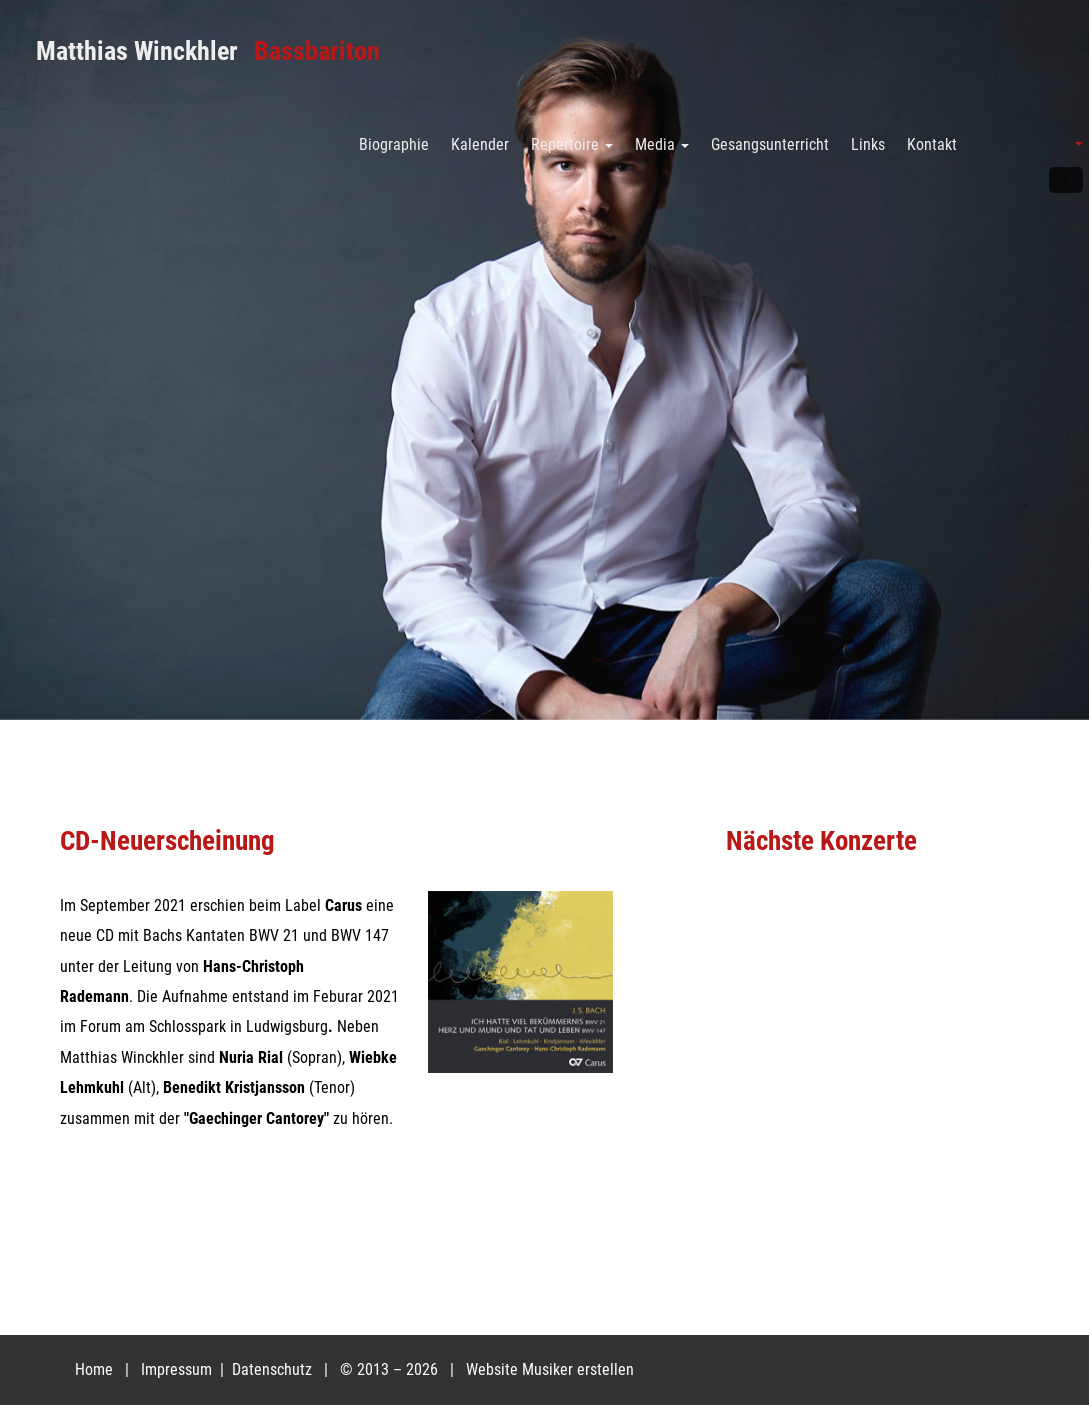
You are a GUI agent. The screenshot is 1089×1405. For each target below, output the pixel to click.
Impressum (178, 1369)
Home (94, 1369)
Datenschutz (274, 1369)
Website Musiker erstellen (550, 1369)
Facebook (1066, 180)
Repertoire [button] (572, 144)
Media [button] (662, 144)
